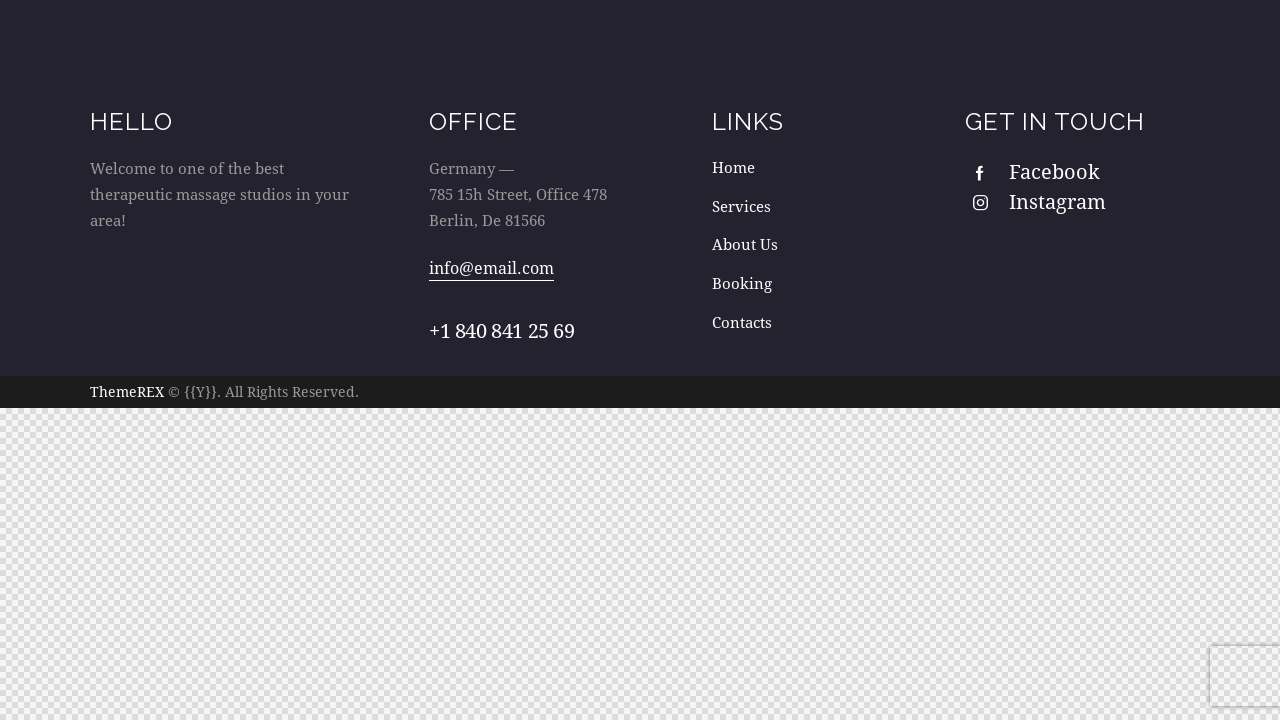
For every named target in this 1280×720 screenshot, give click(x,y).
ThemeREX (127, 390)
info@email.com (491, 267)
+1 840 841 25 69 (502, 330)
